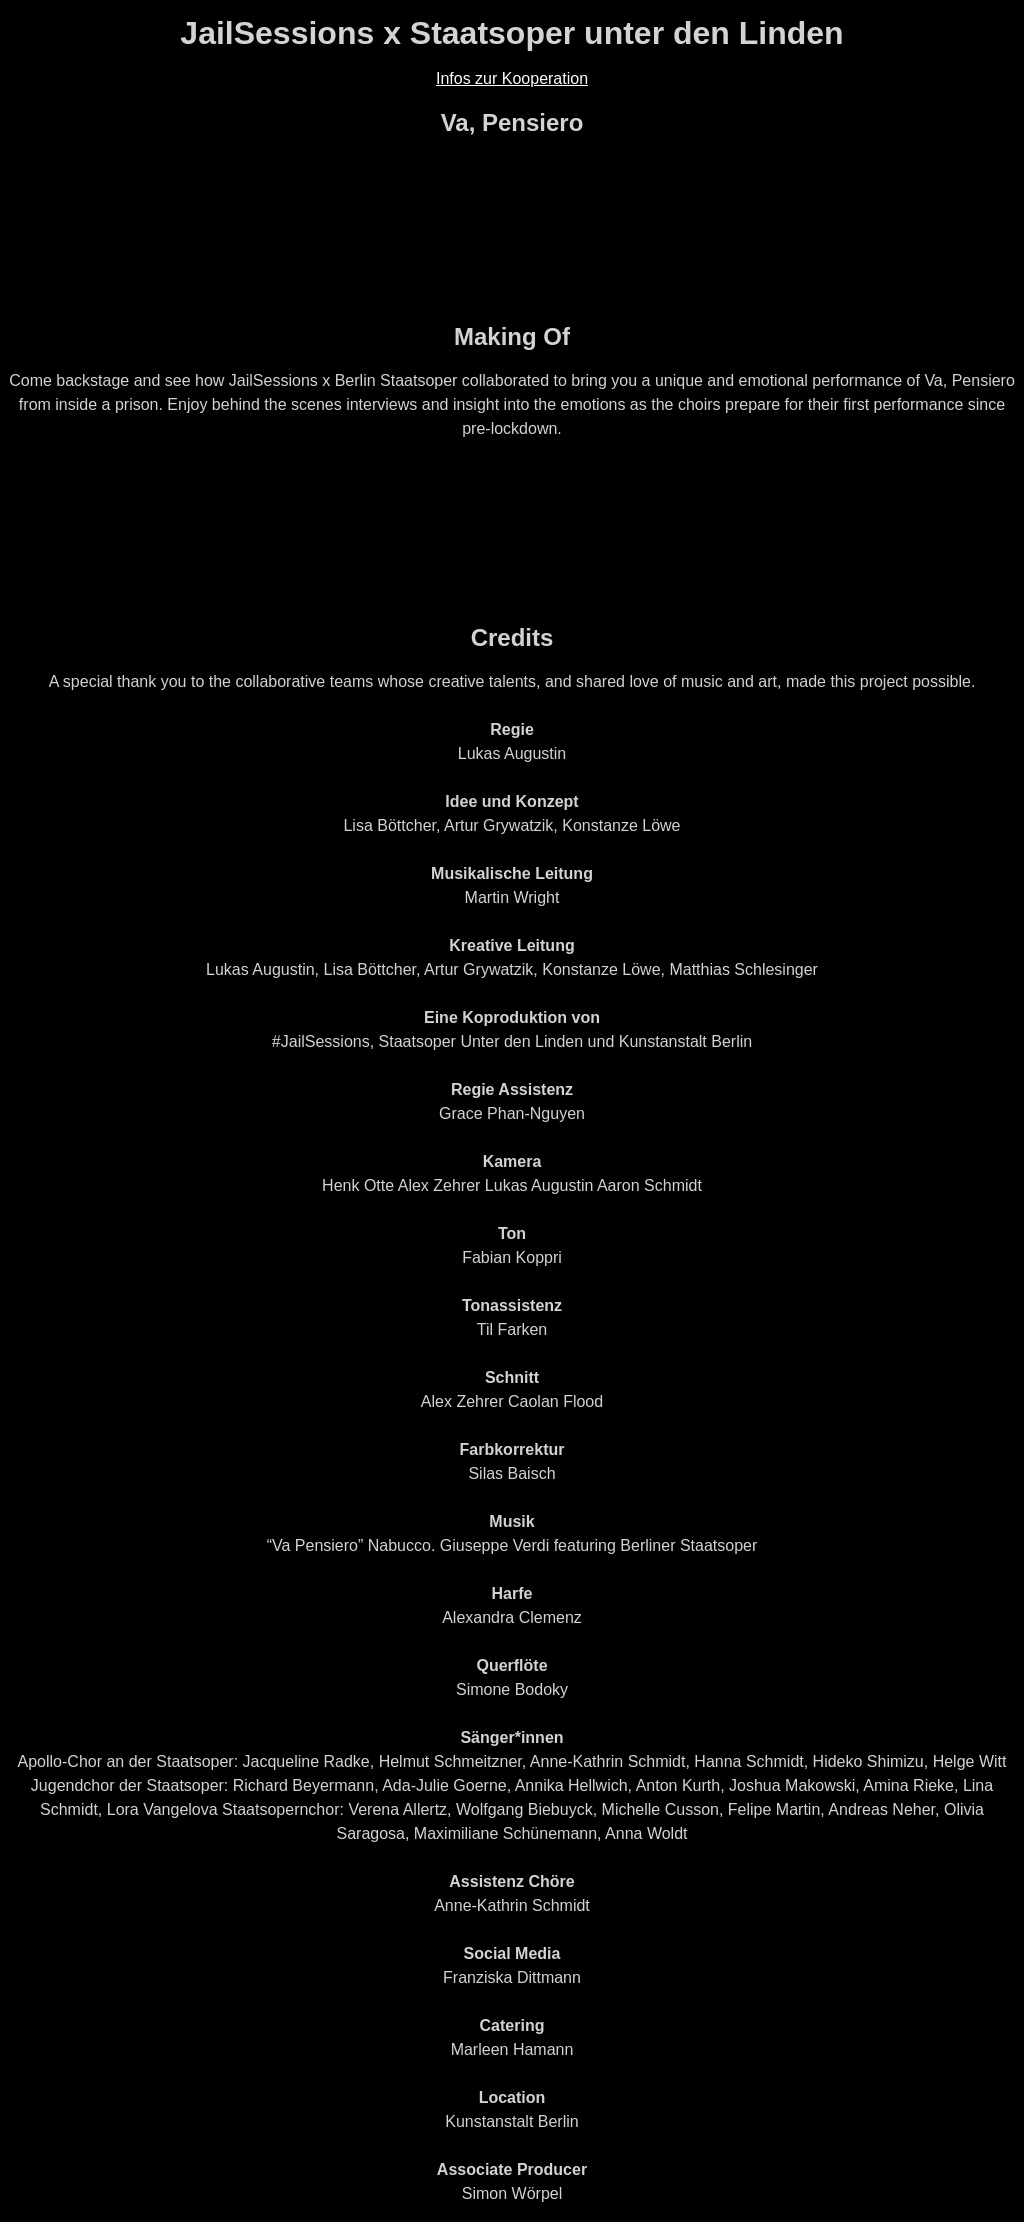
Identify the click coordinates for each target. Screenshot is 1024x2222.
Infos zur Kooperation (512, 78)
